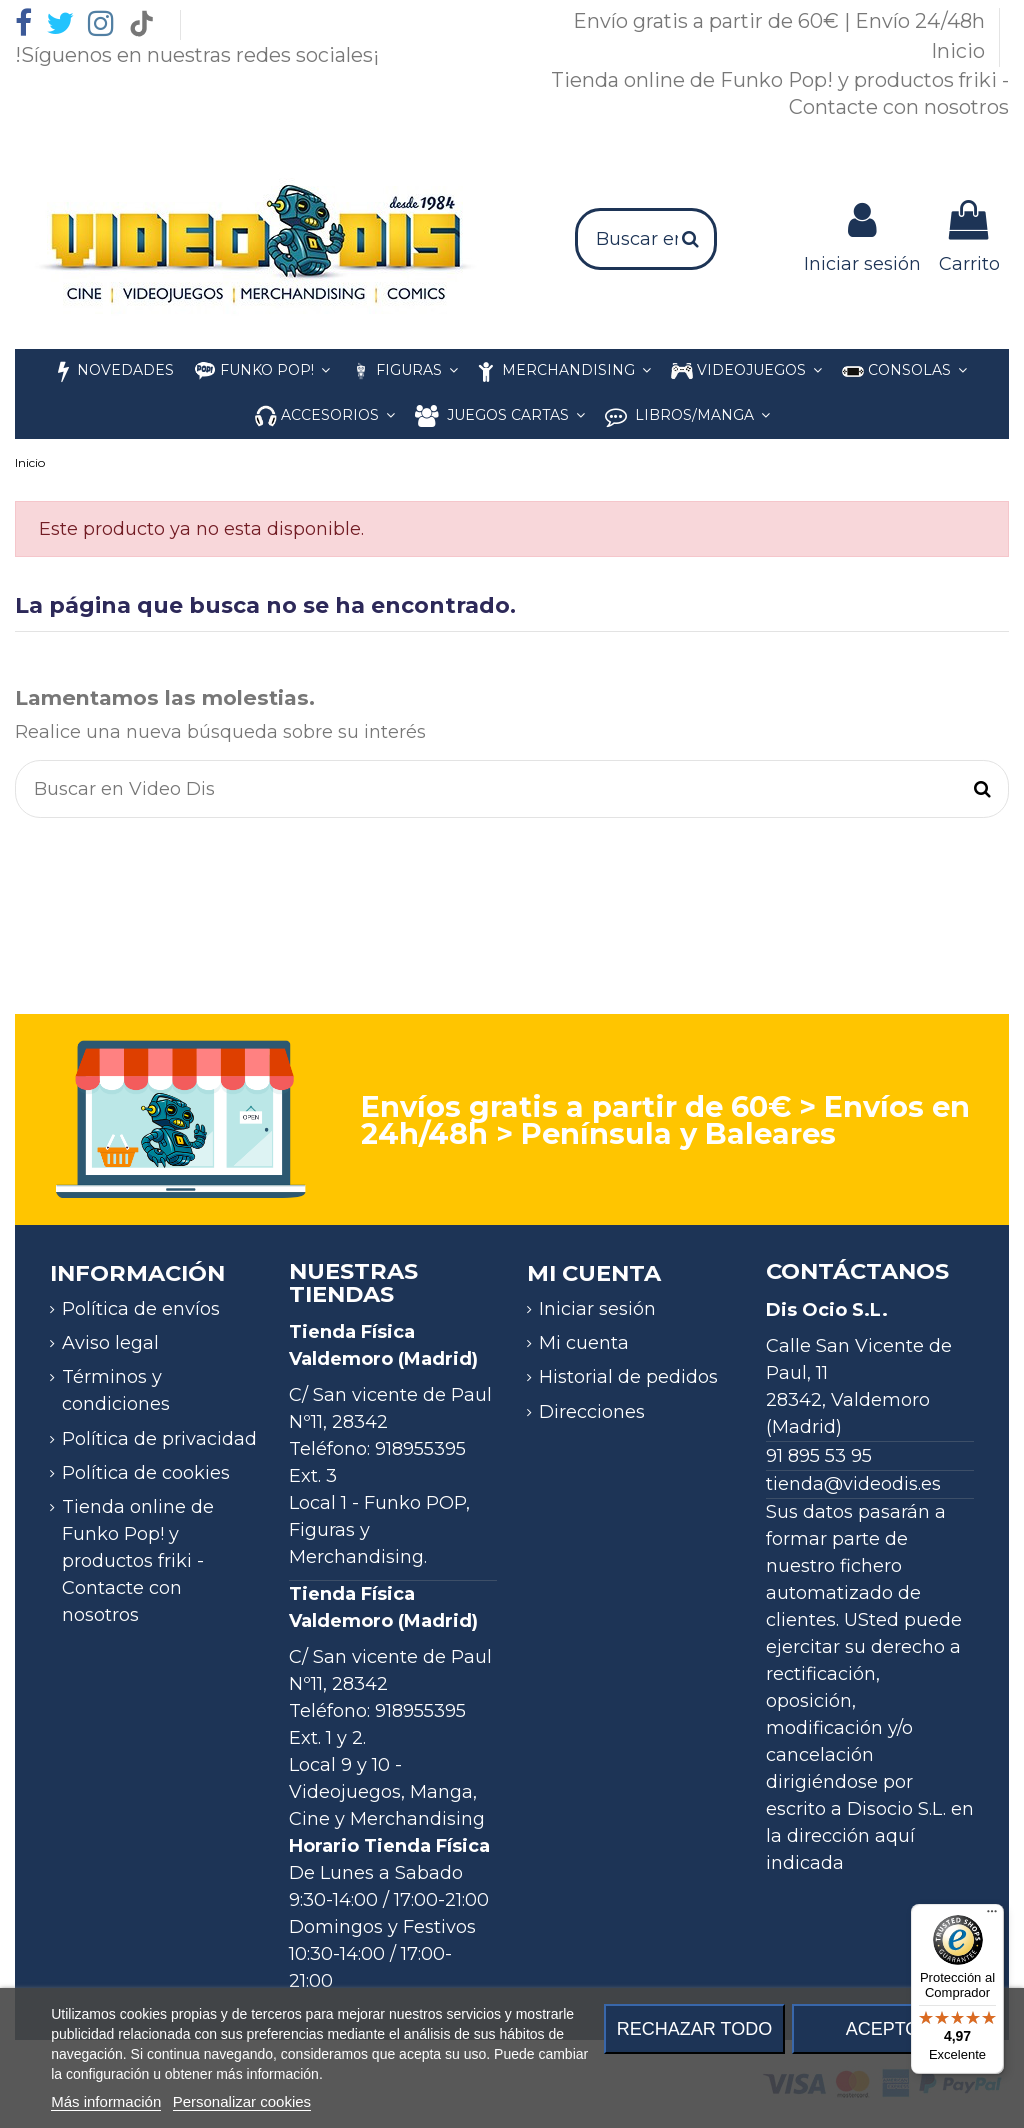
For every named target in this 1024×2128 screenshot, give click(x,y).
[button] (325, 416)
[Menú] (992, 1916)
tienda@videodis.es (853, 1484)
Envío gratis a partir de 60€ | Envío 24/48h (781, 21)
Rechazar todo (694, 2029)
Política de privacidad (159, 1439)
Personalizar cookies (242, 2101)
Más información (106, 2101)
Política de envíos (141, 1309)
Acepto (883, 2029)
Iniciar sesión (597, 1309)
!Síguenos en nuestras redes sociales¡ (197, 55)
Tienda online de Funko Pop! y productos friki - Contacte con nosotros (138, 1561)
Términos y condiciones (116, 1390)
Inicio (960, 51)
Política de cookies (146, 1473)
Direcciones (592, 1412)
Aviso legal (110, 1343)
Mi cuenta (584, 1343)
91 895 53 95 (819, 1456)
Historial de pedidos (628, 1377)
